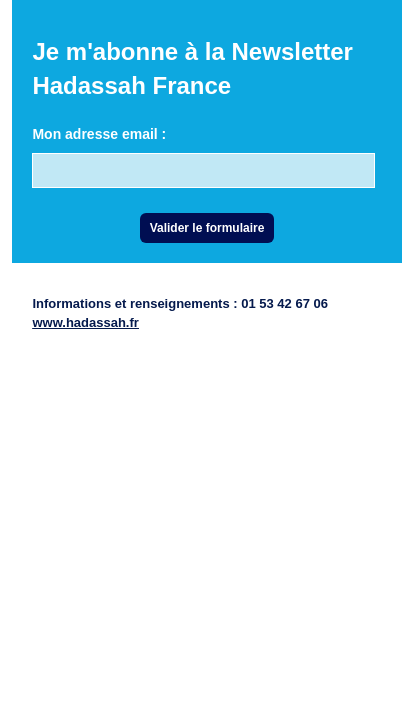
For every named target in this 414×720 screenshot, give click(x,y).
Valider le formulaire (207, 228)
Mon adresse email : (99, 134)
